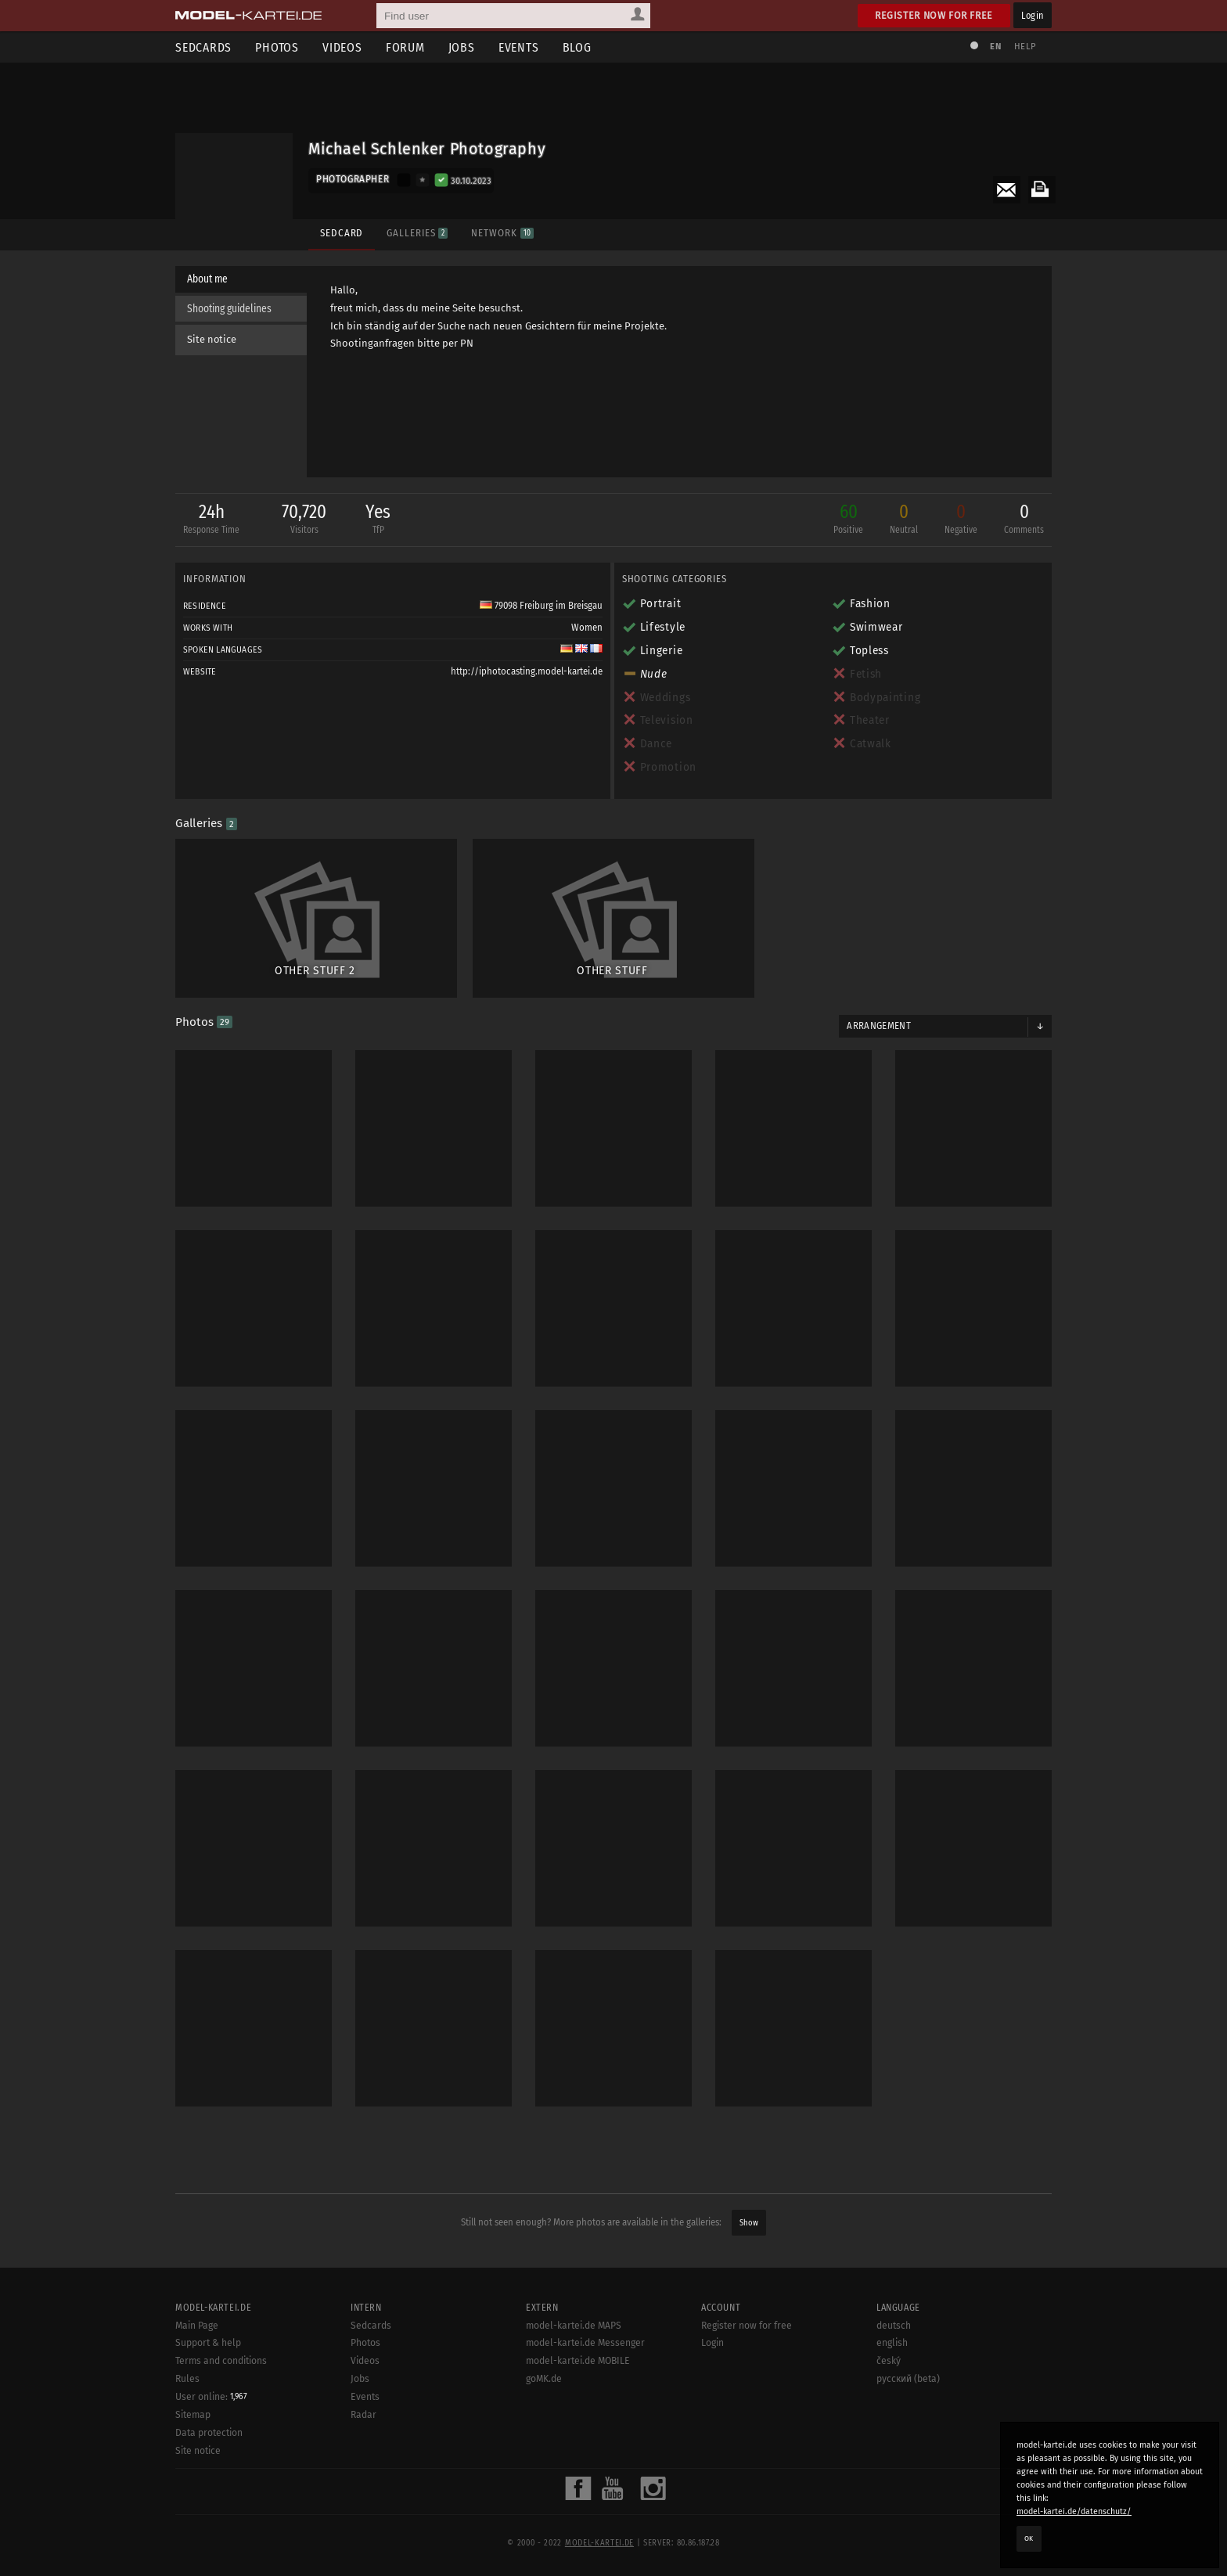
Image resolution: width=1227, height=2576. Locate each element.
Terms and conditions (221, 2405)
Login (1032, 15)
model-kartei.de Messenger (585, 2387)
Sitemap (192, 2459)
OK (1029, 2538)
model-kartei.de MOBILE (578, 2405)
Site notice (211, 339)
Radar (363, 2458)
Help (1025, 46)
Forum (405, 47)
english (892, 2387)
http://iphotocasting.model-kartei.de (527, 671)
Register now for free (934, 15)
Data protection (209, 2477)
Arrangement (879, 1025)
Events (518, 47)
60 (848, 520)
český (888, 2405)
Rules (187, 2423)
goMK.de (544, 2423)
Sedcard (341, 233)
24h (211, 520)
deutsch (893, 2369)
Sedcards (203, 47)
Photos (277, 47)
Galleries (417, 233)
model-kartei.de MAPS (573, 2369)
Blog (577, 47)
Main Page (196, 2369)
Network (502, 233)
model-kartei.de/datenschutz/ (1074, 2511)
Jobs (461, 47)
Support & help (208, 2387)
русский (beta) (908, 2423)
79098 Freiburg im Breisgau (541, 605)
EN (995, 46)
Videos (342, 47)
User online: (211, 2441)
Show (748, 2223)
